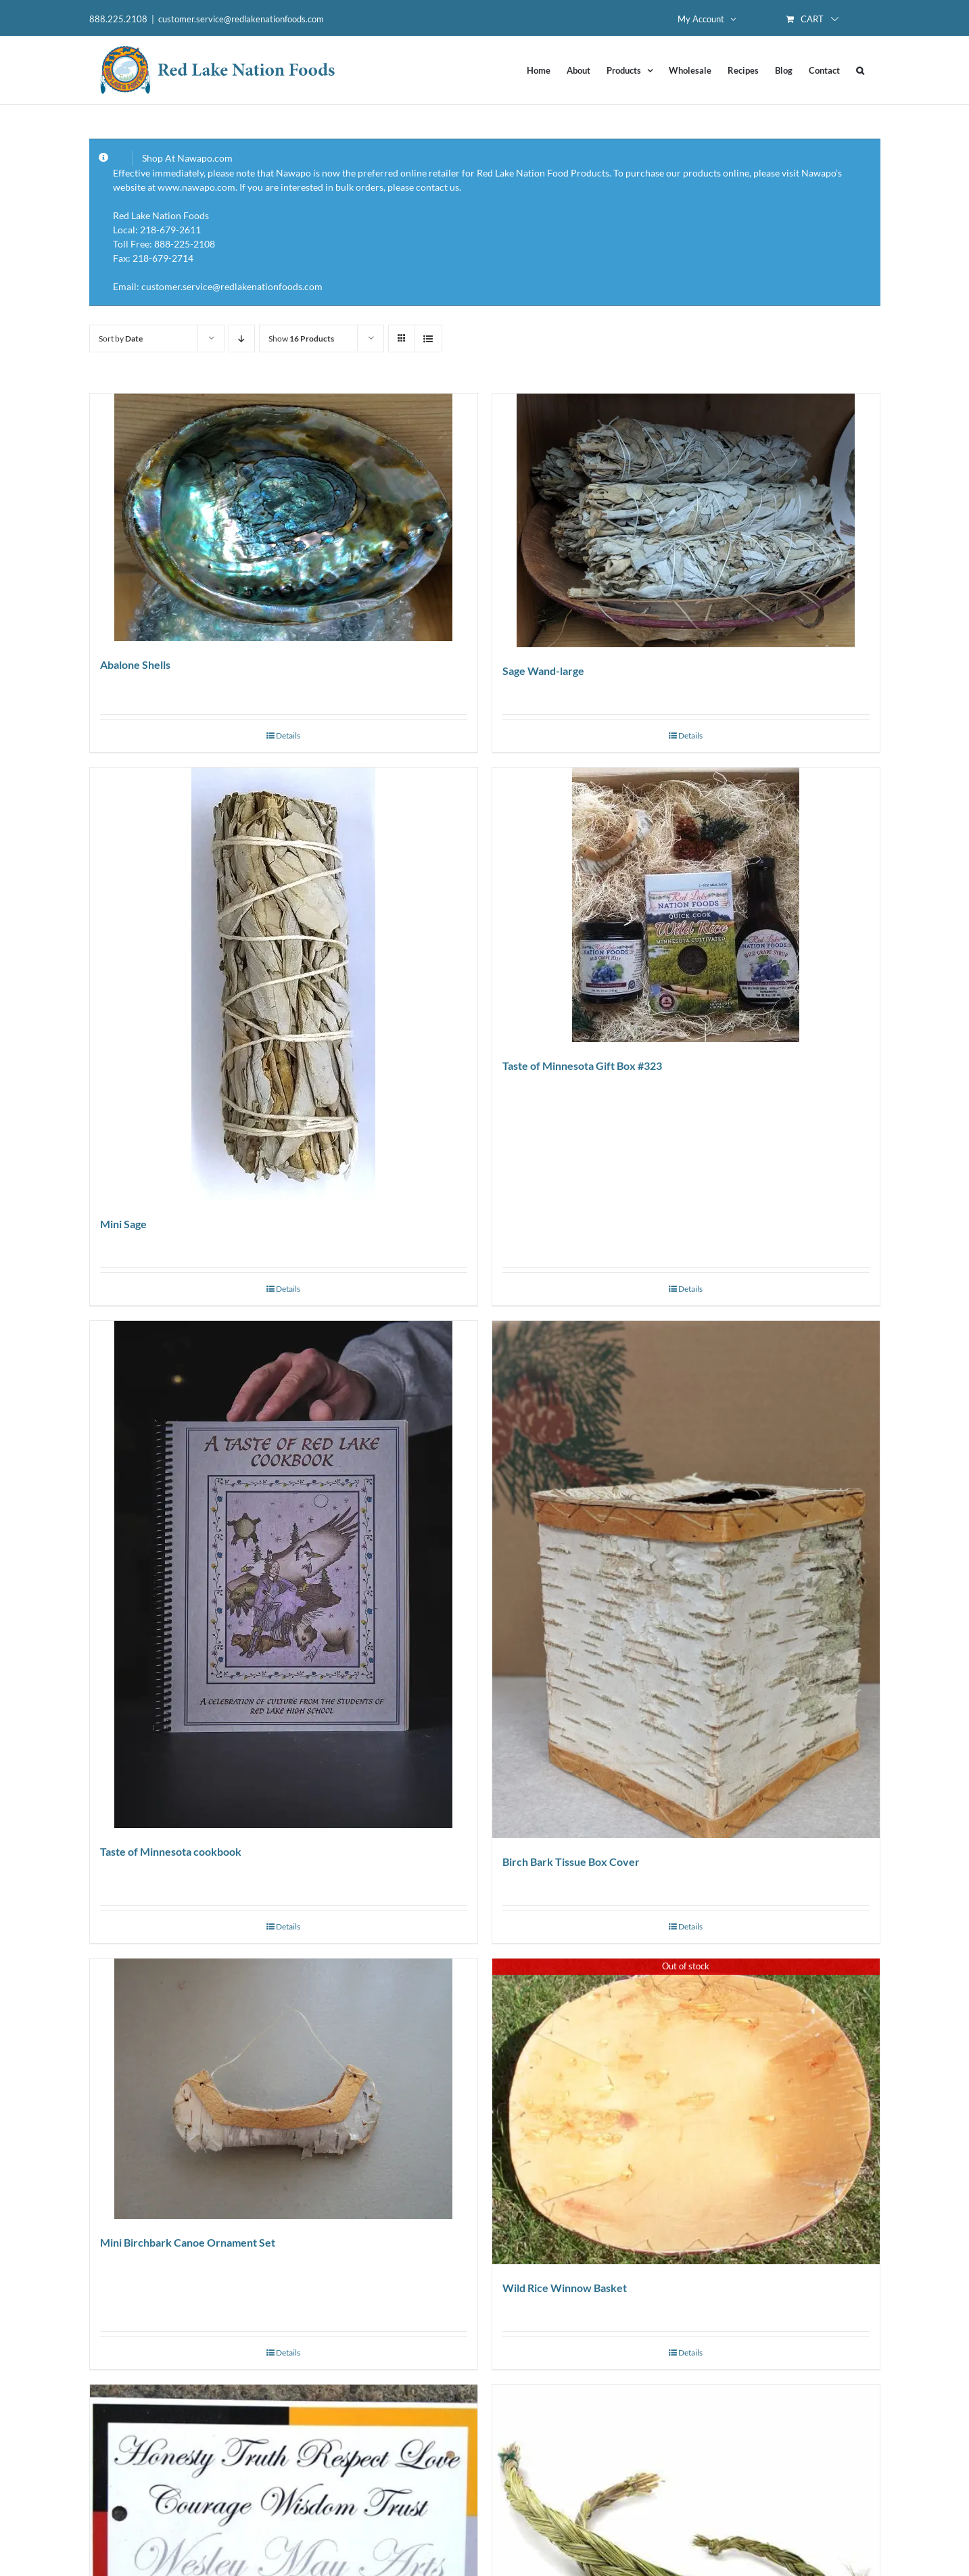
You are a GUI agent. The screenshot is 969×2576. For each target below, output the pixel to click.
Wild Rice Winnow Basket (564, 2287)
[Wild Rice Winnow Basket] (686, 2112)
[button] (860, 70)
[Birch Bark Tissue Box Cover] (686, 1579)
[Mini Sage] (283, 984)
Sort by (121, 338)
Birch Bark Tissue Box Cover (571, 1861)
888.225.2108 (118, 19)
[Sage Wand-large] (686, 520)
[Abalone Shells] (283, 517)
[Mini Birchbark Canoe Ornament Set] (283, 2089)
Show (301, 338)
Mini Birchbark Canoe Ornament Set (187, 2242)
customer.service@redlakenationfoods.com (241, 19)
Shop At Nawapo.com (187, 158)
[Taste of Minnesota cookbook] (283, 1574)
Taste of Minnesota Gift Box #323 (582, 1065)
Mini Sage (123, 1223)
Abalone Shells (135, 664)
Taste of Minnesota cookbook (170, 1851)
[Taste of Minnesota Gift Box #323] (686, 905)
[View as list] (428, 338)
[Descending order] (242, 338)
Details (288, 735)
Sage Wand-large (543, 670)
